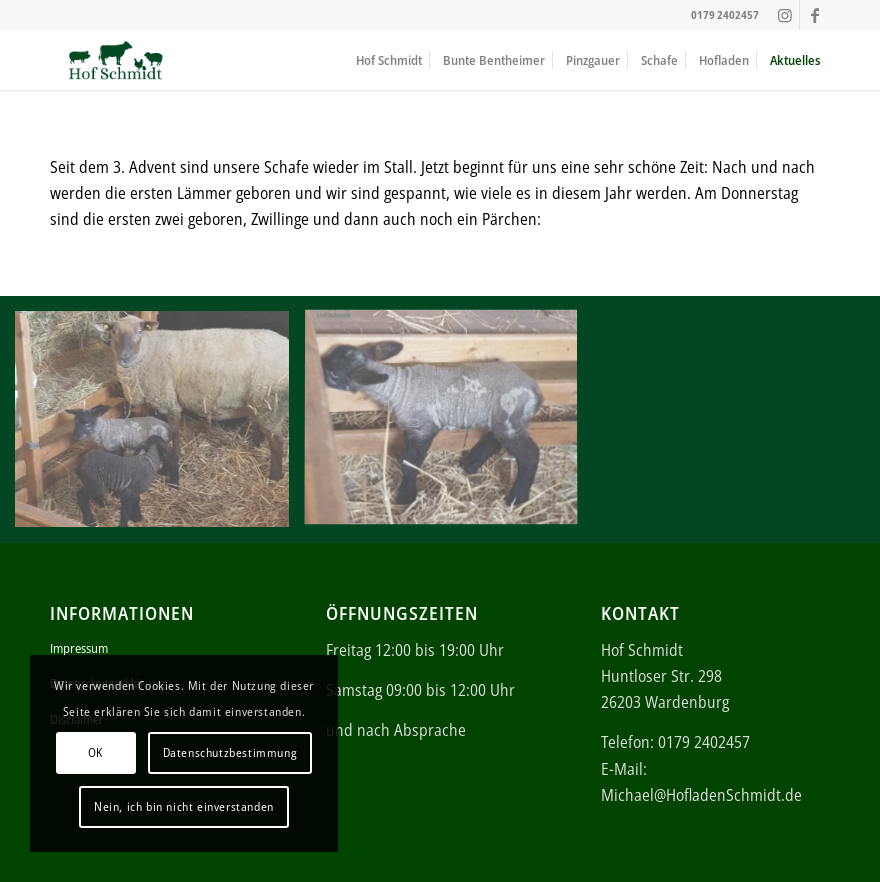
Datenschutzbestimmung (230, 752)
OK (95, 752)
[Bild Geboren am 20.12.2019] (159, 426)
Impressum (79, 648)
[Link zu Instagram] (784, 15)
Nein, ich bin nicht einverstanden (184, 806)
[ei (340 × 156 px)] (115, 60)
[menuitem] (389, 60)
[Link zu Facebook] (815, 15)
